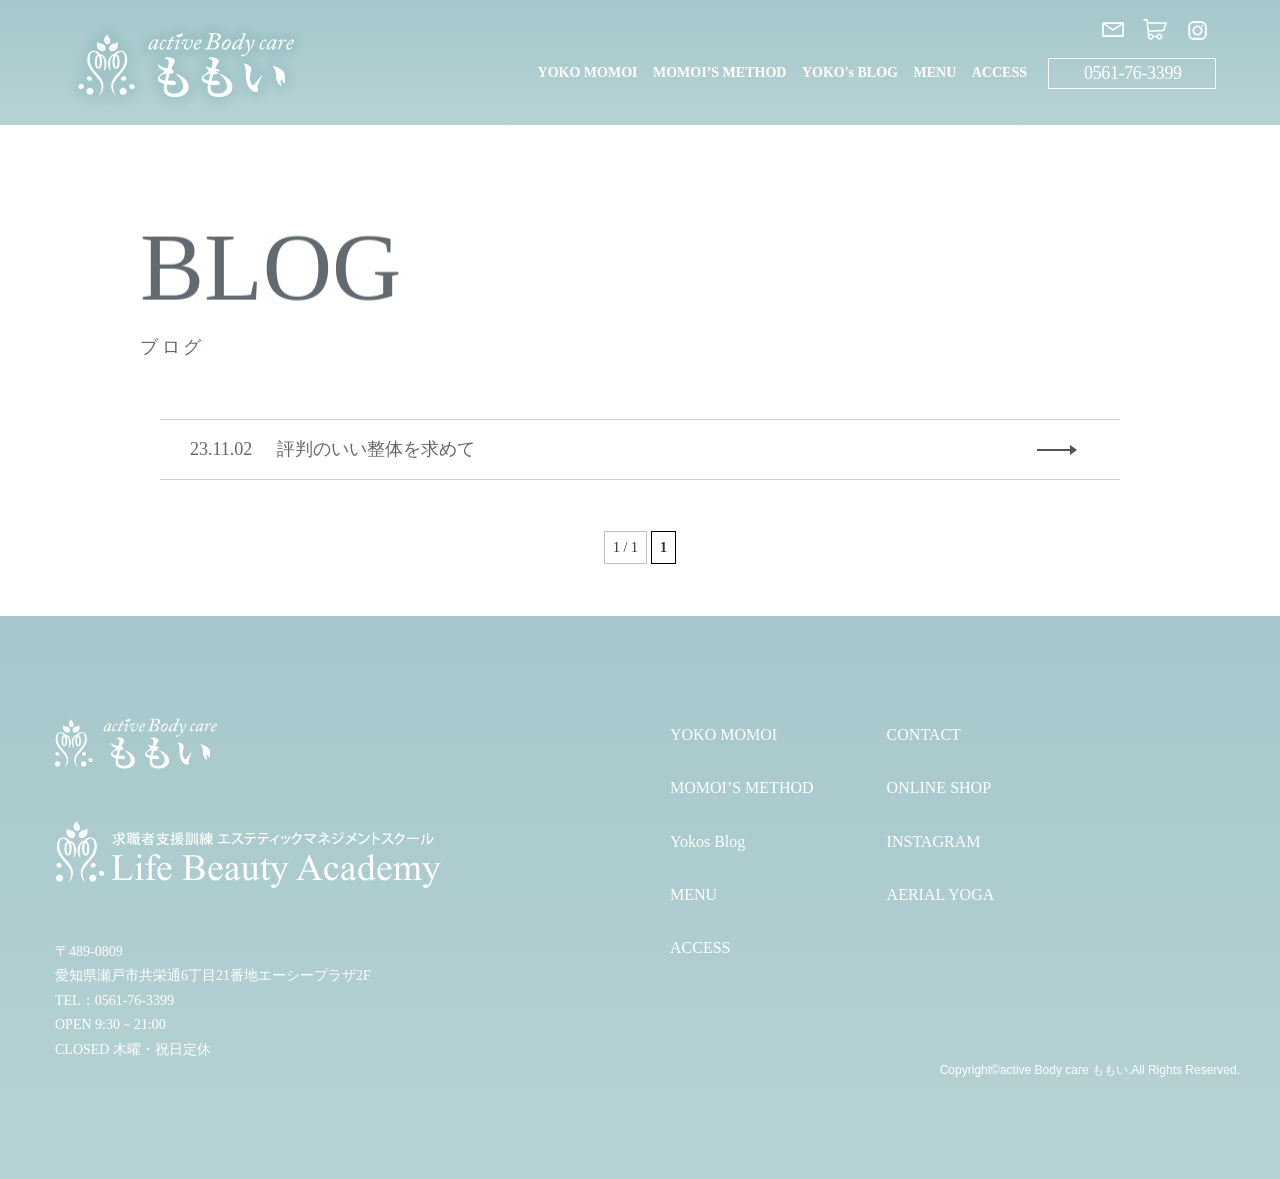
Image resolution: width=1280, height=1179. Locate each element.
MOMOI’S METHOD (719, 72)
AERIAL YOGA (941, 894)
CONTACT (924, 734)
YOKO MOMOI (588, 72)
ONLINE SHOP (939, 787)
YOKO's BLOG (850, 72)
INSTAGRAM (934, 841)
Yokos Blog (707, 841)
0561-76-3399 (1133, 73)
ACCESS (999, 72)
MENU (934, 72)
